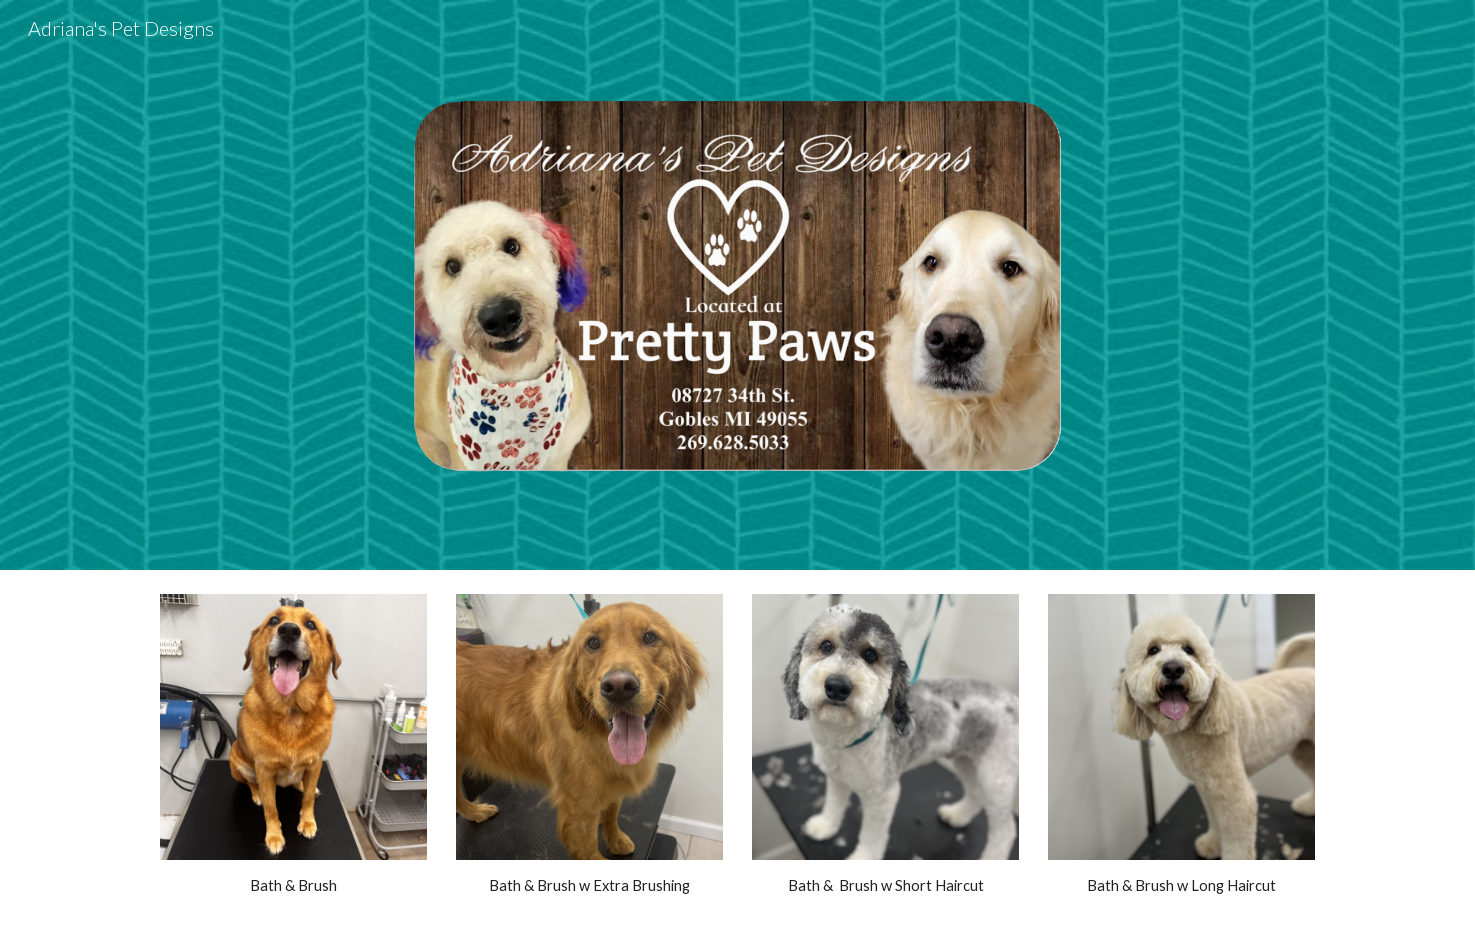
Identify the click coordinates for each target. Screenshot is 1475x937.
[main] (293, 886)
